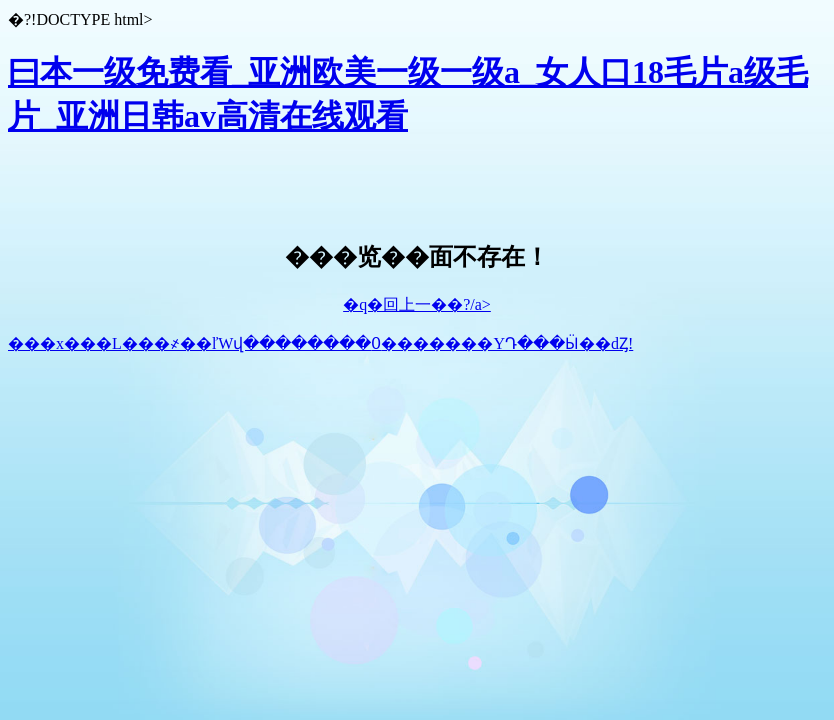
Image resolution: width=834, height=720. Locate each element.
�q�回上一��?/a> (417, 304)
